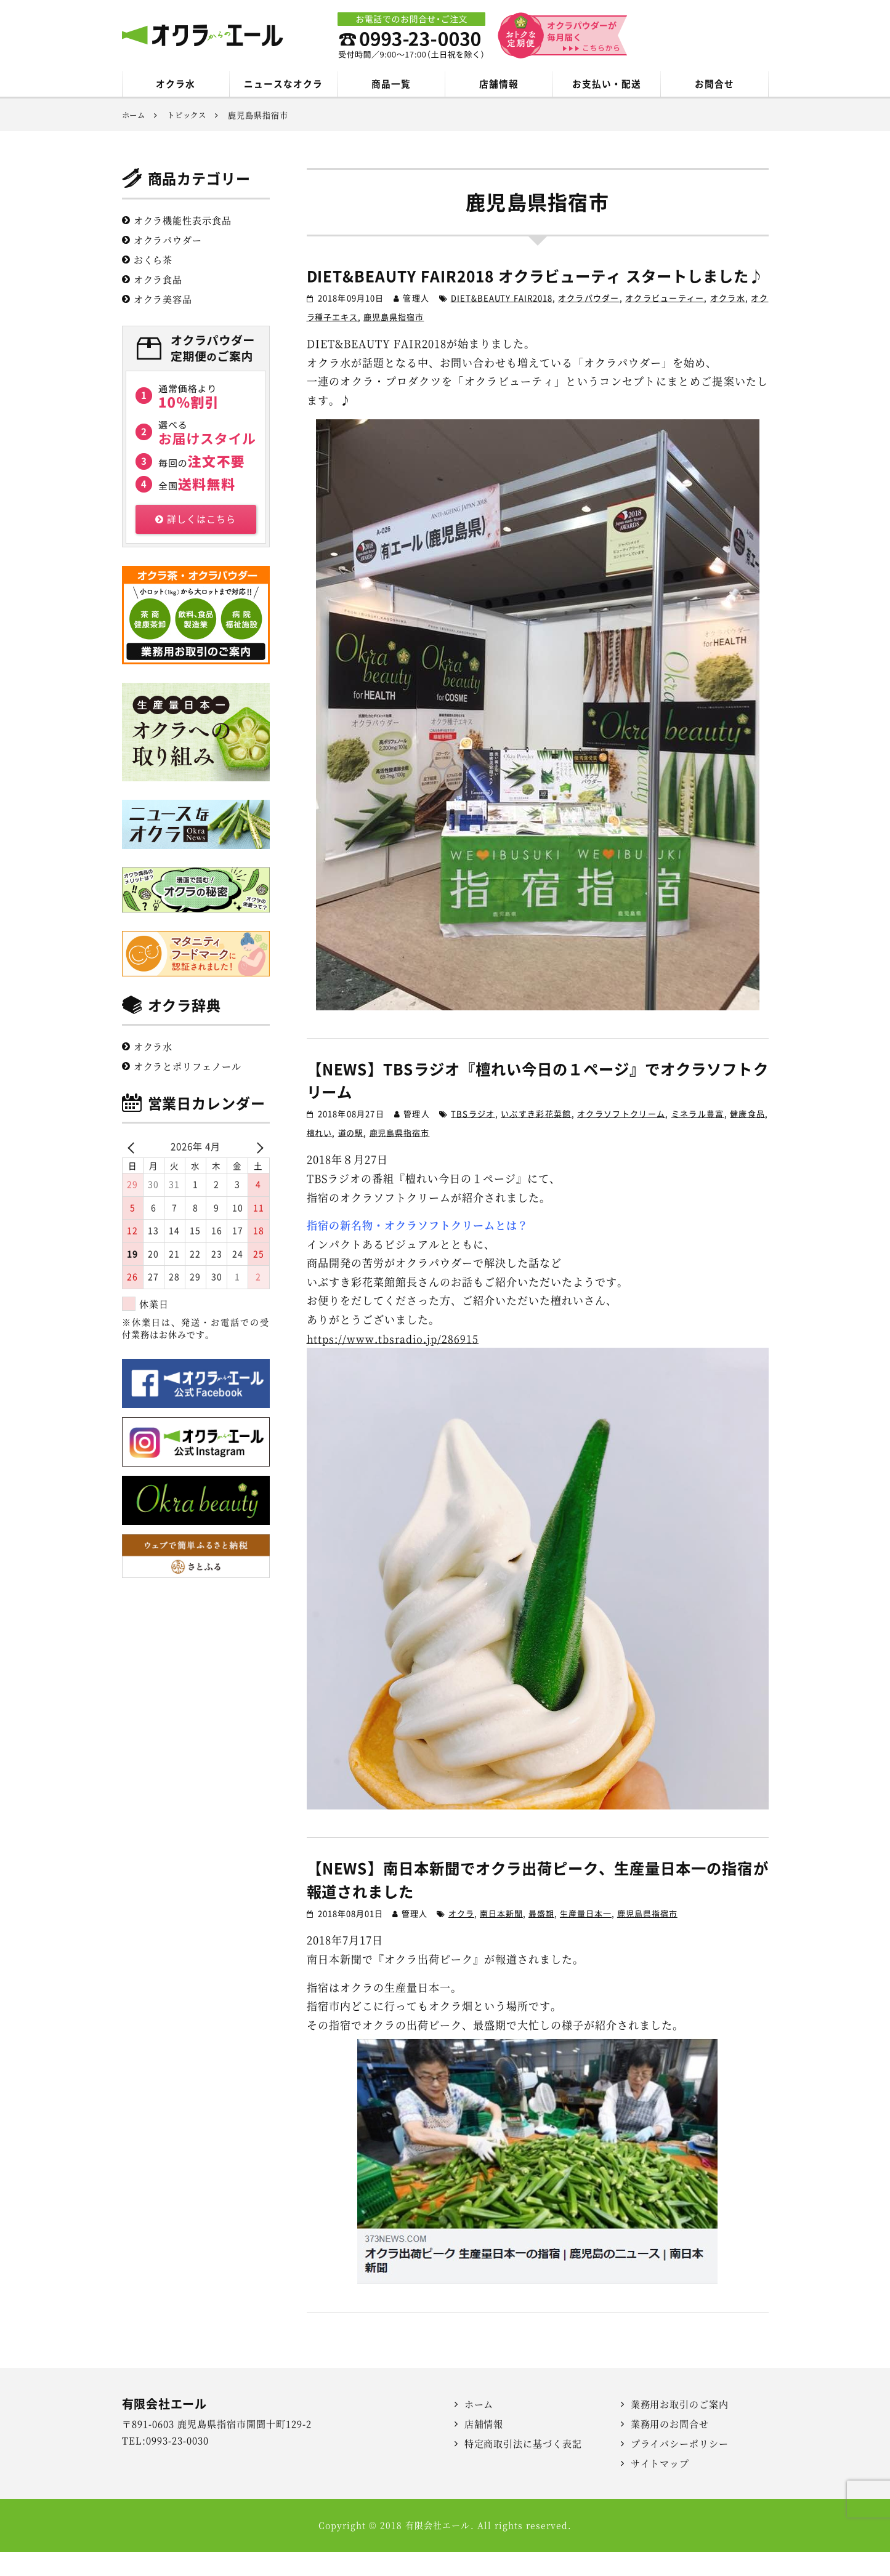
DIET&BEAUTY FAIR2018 (501, 322)
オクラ (461, 1938)
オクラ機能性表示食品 (183, 221)
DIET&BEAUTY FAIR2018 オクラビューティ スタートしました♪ (538, 288)
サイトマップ (660, 2487)
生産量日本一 (586, 1938)
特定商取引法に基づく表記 (523, 2467)
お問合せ (714, 84)
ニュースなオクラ (283, 84)
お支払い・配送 (606, 84)
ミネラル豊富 (697, 1138)
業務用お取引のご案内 (680, 2428)
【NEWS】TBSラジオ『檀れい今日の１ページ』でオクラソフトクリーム (538, 1104)
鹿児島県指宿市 (394, 341)
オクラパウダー (589, 322)
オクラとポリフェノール (188, 1067)
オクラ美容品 (163, 300)
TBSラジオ (473, 1138)
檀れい (320, 1157)
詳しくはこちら (195, 520)
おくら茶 (153, 260)
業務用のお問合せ (670, 2448)
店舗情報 (499, 84)
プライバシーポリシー (680, 2467)
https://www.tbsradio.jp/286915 (396, 1362)
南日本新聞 (501, 1938)
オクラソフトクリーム (621, 1138)
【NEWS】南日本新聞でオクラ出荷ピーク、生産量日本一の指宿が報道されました (538, 1904)
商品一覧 (391, 84)
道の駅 (351, 1157)
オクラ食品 (158, 280)
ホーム (479, 2428)
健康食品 (747, 1138)
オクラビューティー (664, 322)
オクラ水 (175, 84)
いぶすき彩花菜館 (536, 1138)
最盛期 (541, 1938)
